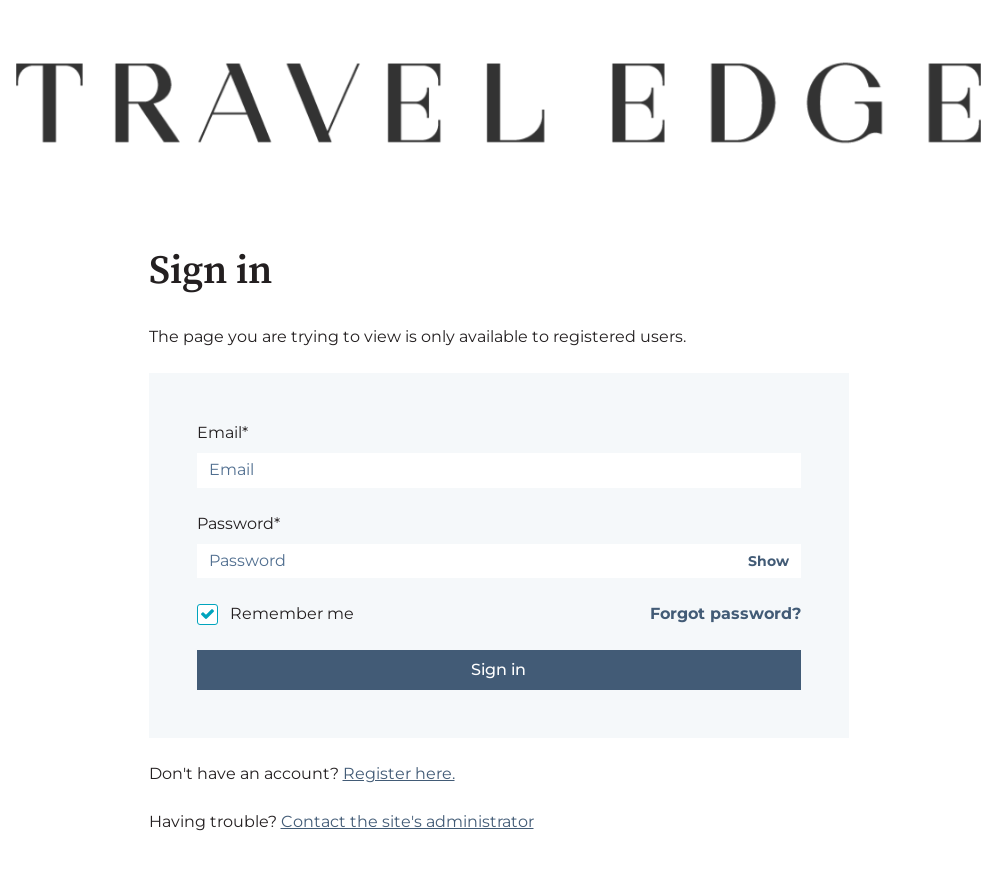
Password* (238, 523)
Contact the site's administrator (407, 821)
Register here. (399, 773)
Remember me (292, 613)
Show (768, 561)
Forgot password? (725, 613)
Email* (222, 432)
